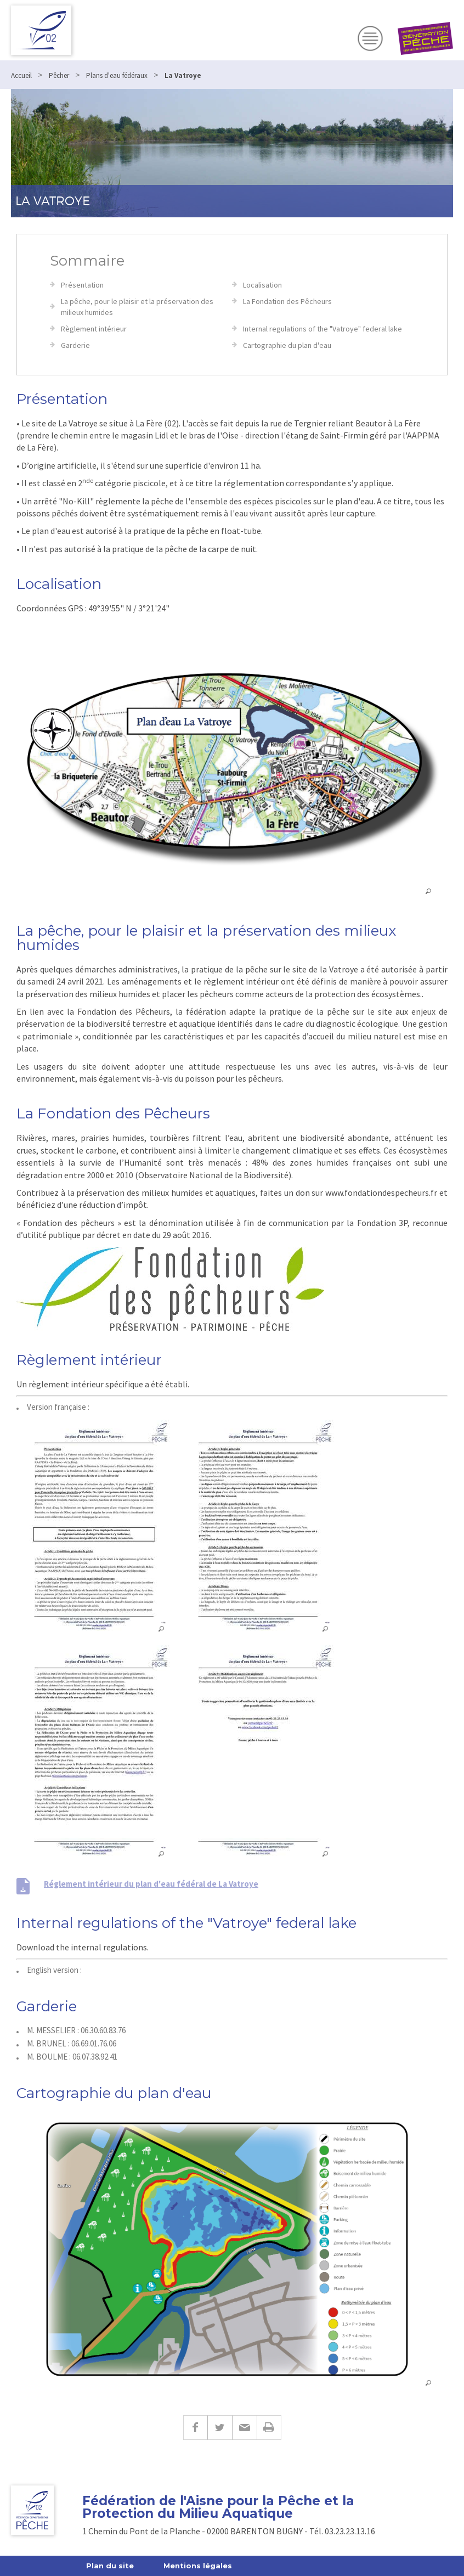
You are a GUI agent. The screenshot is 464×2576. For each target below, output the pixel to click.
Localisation (262, 285)
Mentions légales (197, 2565)
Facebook (195, 2427)
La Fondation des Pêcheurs (287, 301)
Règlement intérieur (94, 329)
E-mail (244, 2427)
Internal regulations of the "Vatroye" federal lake (322, 329)
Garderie (75, 345)
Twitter (219, 2427)
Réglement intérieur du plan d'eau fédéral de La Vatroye (151, 1883)
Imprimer (269, 2427)
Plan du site (110, 2565)
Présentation (82, 285)
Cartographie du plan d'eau (287, 345)
